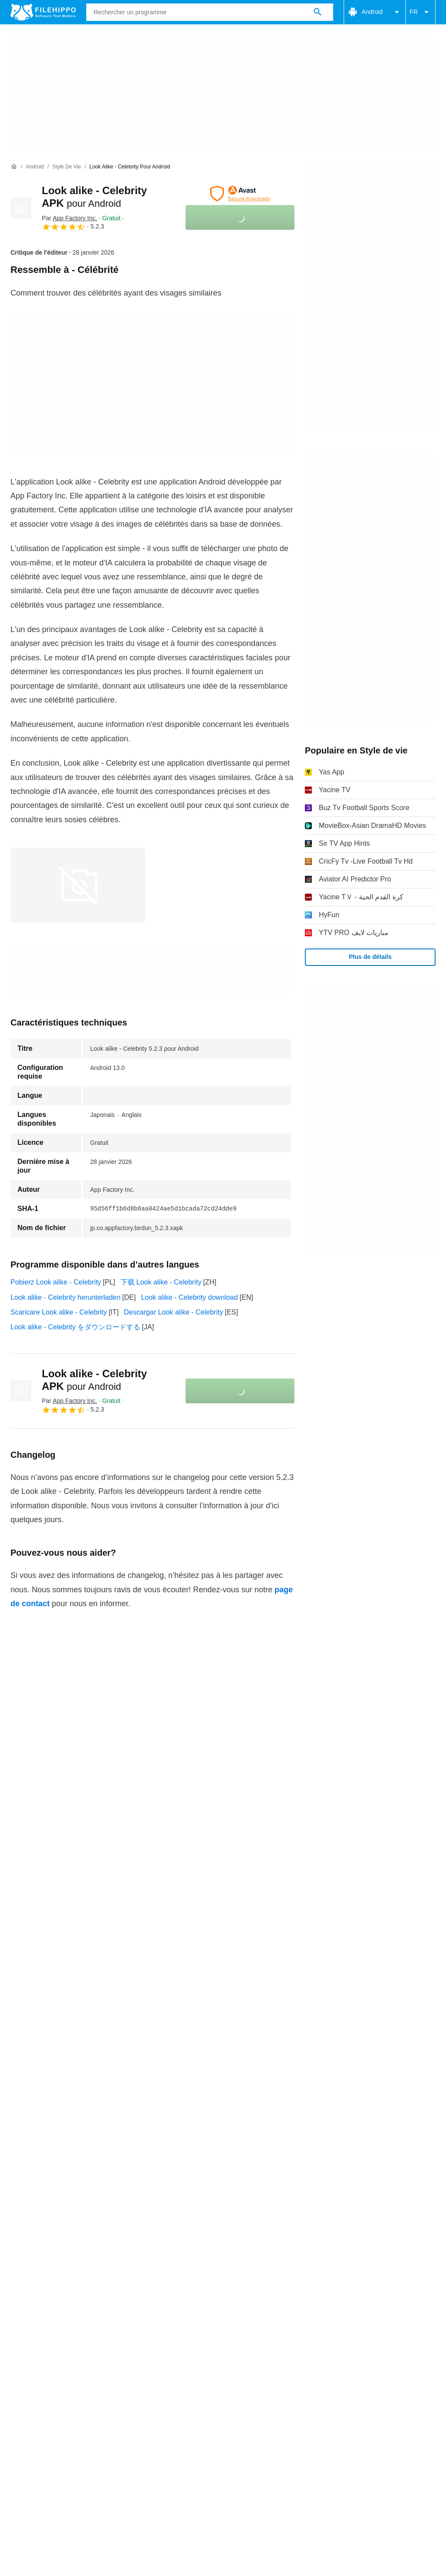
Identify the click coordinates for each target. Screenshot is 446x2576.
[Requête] (209, 12)
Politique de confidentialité (230, 2410)
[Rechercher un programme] (317, 12)
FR (420, 12)
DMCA (368, 2410)
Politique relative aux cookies (133, 2410)
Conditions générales (43, 2410)
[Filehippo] (43, 12)
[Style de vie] (66, 167)
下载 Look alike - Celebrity (161, 1282)
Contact (62, 2394)
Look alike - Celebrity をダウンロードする (75, 1327)
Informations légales (315, 2410)
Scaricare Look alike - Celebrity (58, 1312)
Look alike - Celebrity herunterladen (65, 1297)
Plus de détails (370, 956)
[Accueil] (13, 167)
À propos (24, 2394)
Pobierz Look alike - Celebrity (55, 1282)
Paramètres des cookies (47, 2420)
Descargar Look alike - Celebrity (173, 1312)
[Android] (35, 167)
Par (69, 218)
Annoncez (102, 2394)
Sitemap (143, 2394)
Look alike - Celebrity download (189, 1297)
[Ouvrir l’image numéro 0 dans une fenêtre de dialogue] (77, 885)
